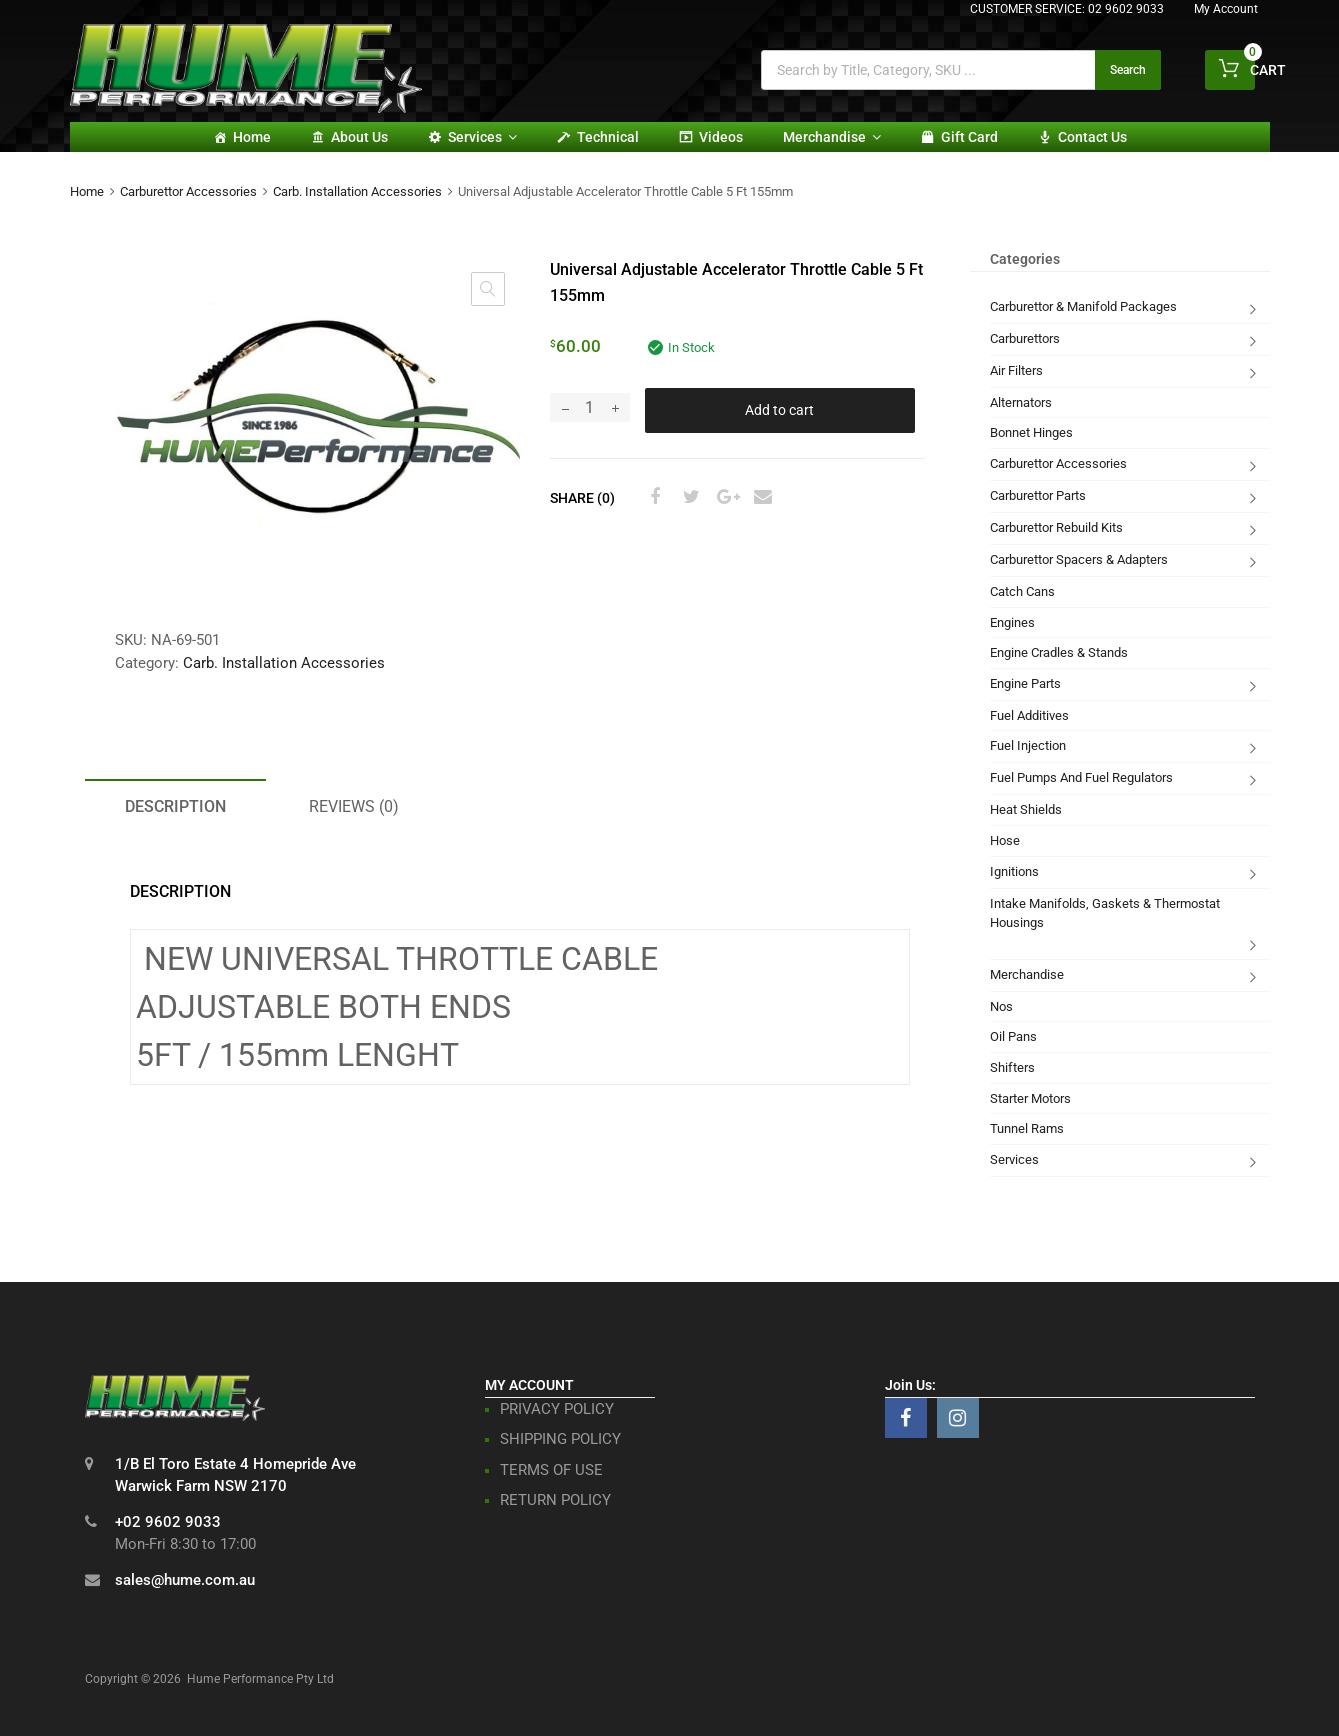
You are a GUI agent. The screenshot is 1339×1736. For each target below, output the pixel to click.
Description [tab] (175, 806)
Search (1128, 70)
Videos (721, 137)
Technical (608, 137)
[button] (488, 289)
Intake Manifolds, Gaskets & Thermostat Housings (1105, 913)
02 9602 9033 (1126, 9)
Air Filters (1016, 370)
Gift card (969, 137)
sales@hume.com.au (185, 1580)
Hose (1005, 840)
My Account (1226, 9)
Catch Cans (1022, 591)
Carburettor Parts (1038, 495)
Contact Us (1092, 137)
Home (252, 137)
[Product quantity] (590, 407)
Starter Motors (1030, 1098)
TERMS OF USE (551, 1470)
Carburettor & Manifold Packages (1083, 306)
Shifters (1012, 1067)
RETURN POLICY (555, 1500)
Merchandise (832, 137)
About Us (359, 137)
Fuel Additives (1029, 715)
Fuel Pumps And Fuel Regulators (1081, 777)
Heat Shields (1026, 809)
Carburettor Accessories (188, 191)
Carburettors (1025, 338)
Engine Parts (1025, 683)
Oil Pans (1013, 1036)
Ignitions (1014, 871)
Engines (1012, 622)
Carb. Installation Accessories (357, 191)
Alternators (1021, 402)
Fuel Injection (1028, 745)
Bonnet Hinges (1031, 432)
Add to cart (779, 410)
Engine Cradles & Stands (1059, 652)
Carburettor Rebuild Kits (1056, 527)
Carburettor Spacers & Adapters (1079, 559)
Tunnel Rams (1027, 1128)
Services (482, 137)
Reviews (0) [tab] (354, 806)
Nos (1001, 1006)
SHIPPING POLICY (560, 1439)
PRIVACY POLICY (557, 1409)
